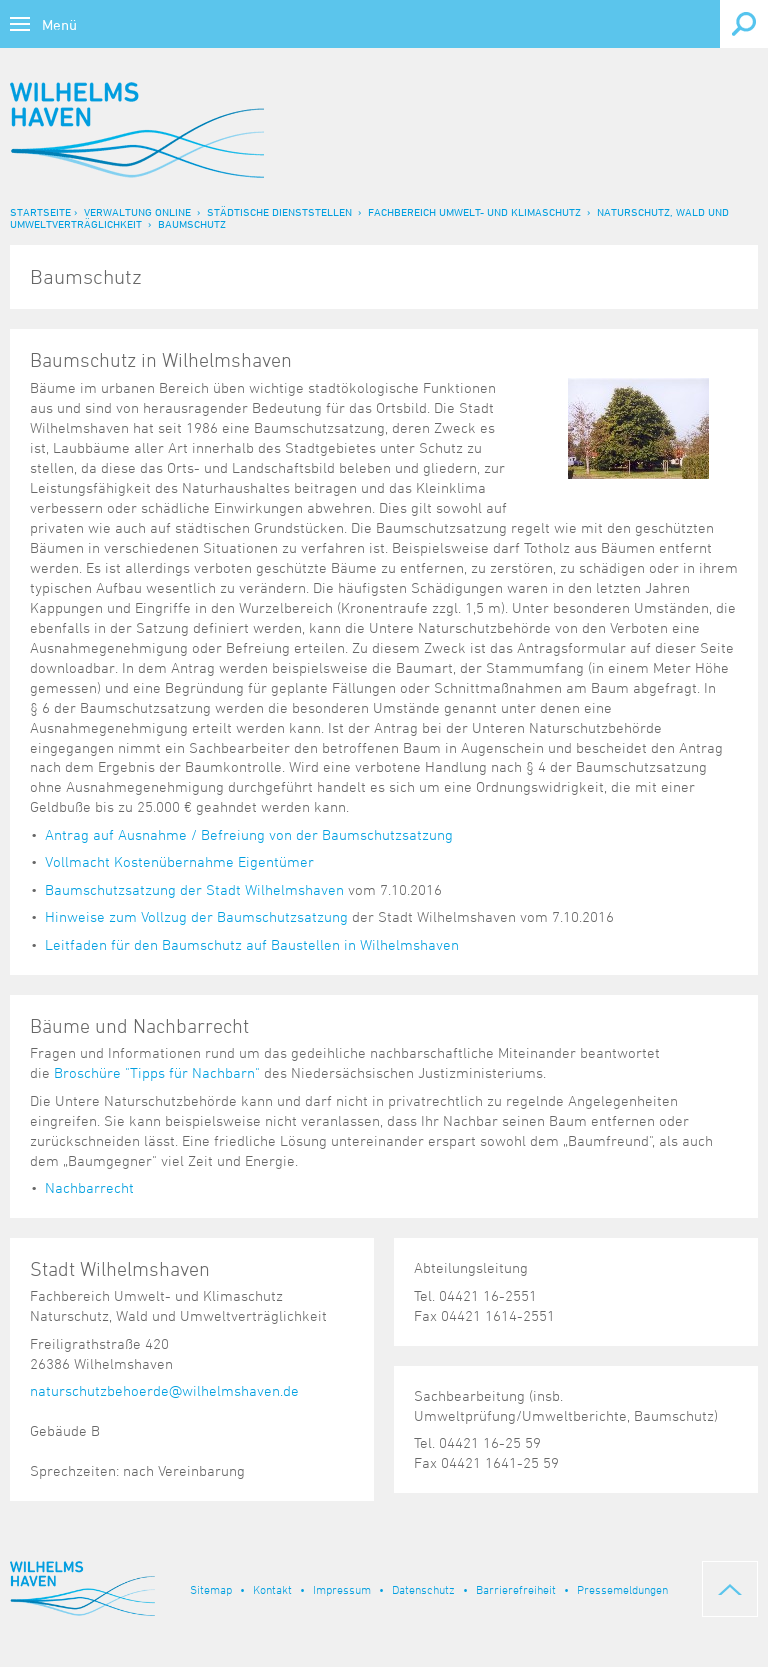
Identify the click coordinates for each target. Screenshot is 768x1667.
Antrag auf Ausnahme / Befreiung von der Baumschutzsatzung (249, 834)
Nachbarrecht (89, 1187)
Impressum (342, 1589)
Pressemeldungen (622, 1589)
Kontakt (272, 1589)
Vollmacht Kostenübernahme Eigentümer (179, 861)
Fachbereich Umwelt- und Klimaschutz (474, 211)
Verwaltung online (137, 211)
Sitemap (211, 1589)
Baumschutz (192, 223)
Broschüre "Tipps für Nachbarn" (157, 1072)
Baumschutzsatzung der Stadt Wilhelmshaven (194, 889)
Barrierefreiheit (516, 1589)
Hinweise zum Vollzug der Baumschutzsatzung (196, 916)
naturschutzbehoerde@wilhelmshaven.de (164, 1390)
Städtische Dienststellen (279, 211)
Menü (59, 24)
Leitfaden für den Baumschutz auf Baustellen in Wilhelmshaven (252, 944)
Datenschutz (423, 1589)
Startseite (40, 211)
